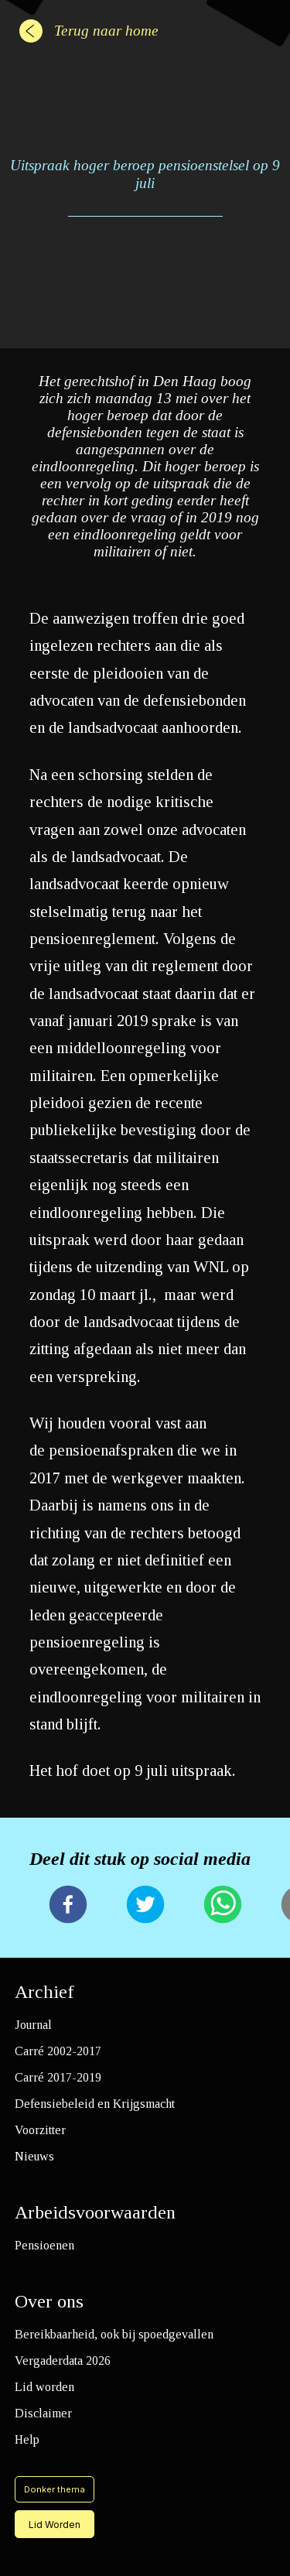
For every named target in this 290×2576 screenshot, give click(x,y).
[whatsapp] (222, 1906)
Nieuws (34, 2156)
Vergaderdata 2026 (63, 2360)
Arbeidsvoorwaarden (95, 2212)
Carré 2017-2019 (58, 2077)
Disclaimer (43, 2413)
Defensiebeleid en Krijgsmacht (95, 2103)
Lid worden (44, 2386)
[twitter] (145, 1906)
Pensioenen (44, 2245)
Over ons (49, 2301)
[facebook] (68, 1906)
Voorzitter (40, 2129)
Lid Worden (54, 2524)
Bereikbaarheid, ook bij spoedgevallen (114, 2334)
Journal (33, 2024)
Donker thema (54, 2489)
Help (27, 2439)
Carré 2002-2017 (58, 2051)
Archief (44, 1992)
